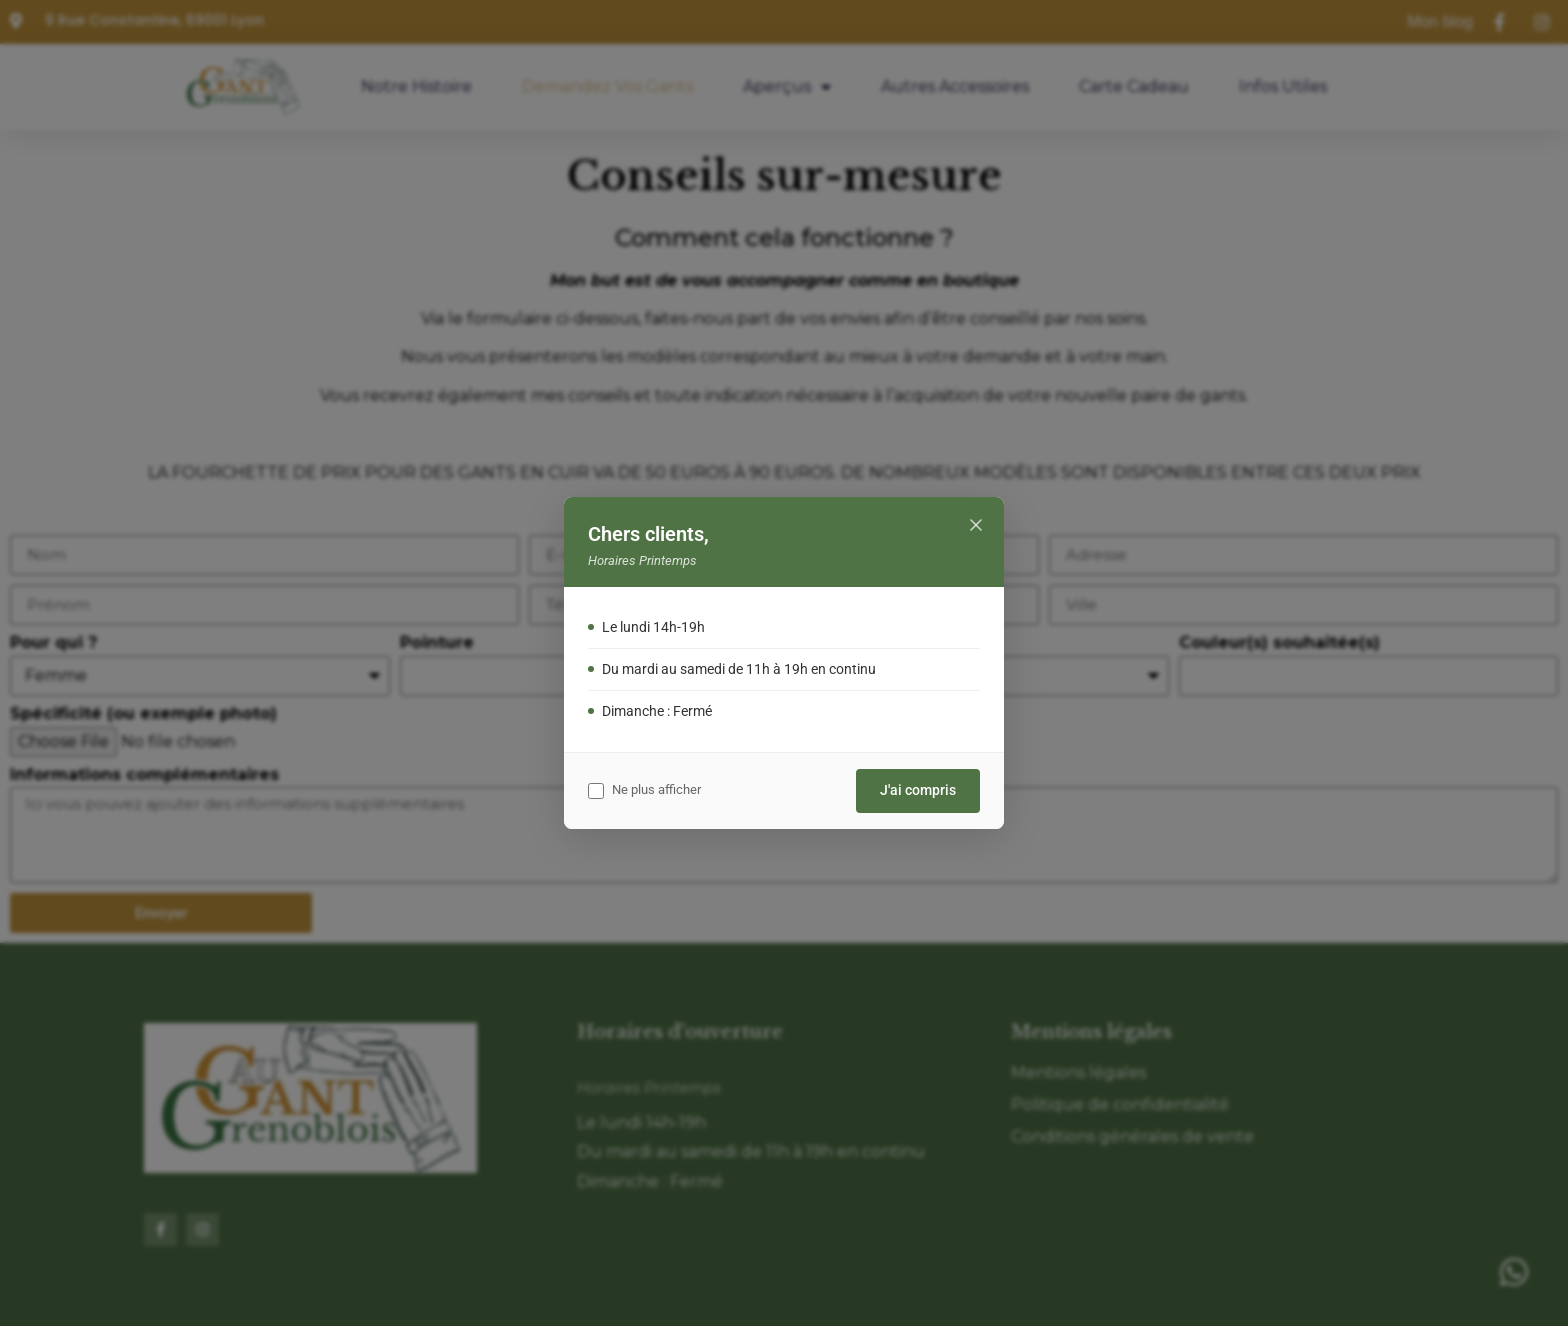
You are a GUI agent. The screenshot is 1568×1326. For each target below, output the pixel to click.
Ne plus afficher (644, 790)
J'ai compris (918, 790)
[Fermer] (976, 525)
